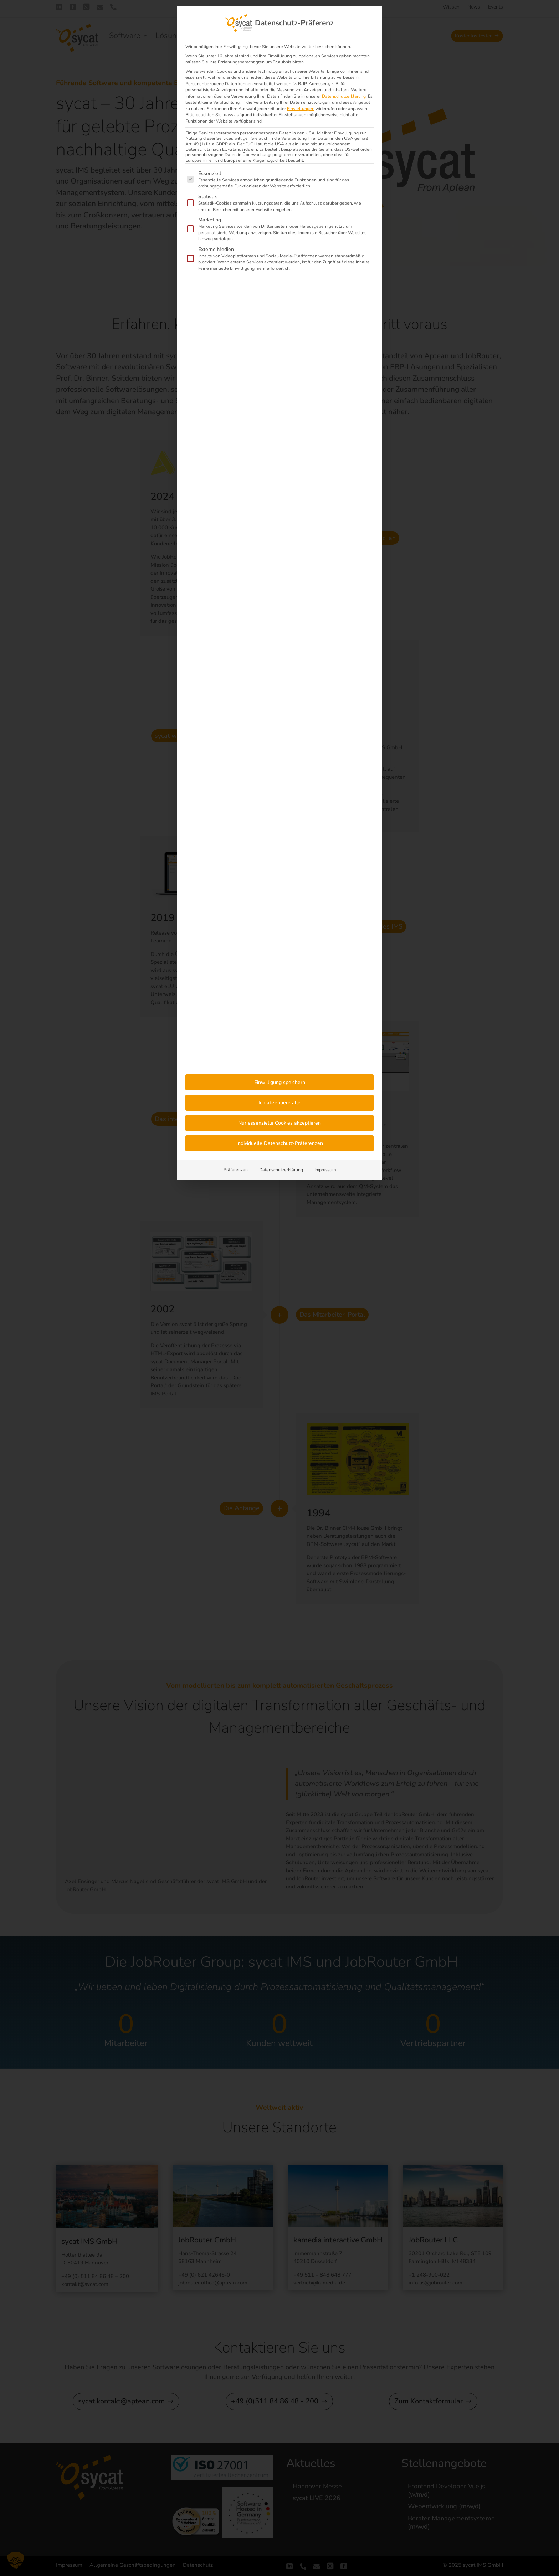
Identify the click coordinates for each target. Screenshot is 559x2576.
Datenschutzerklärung (344, 96)
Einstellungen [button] (300, 109)
